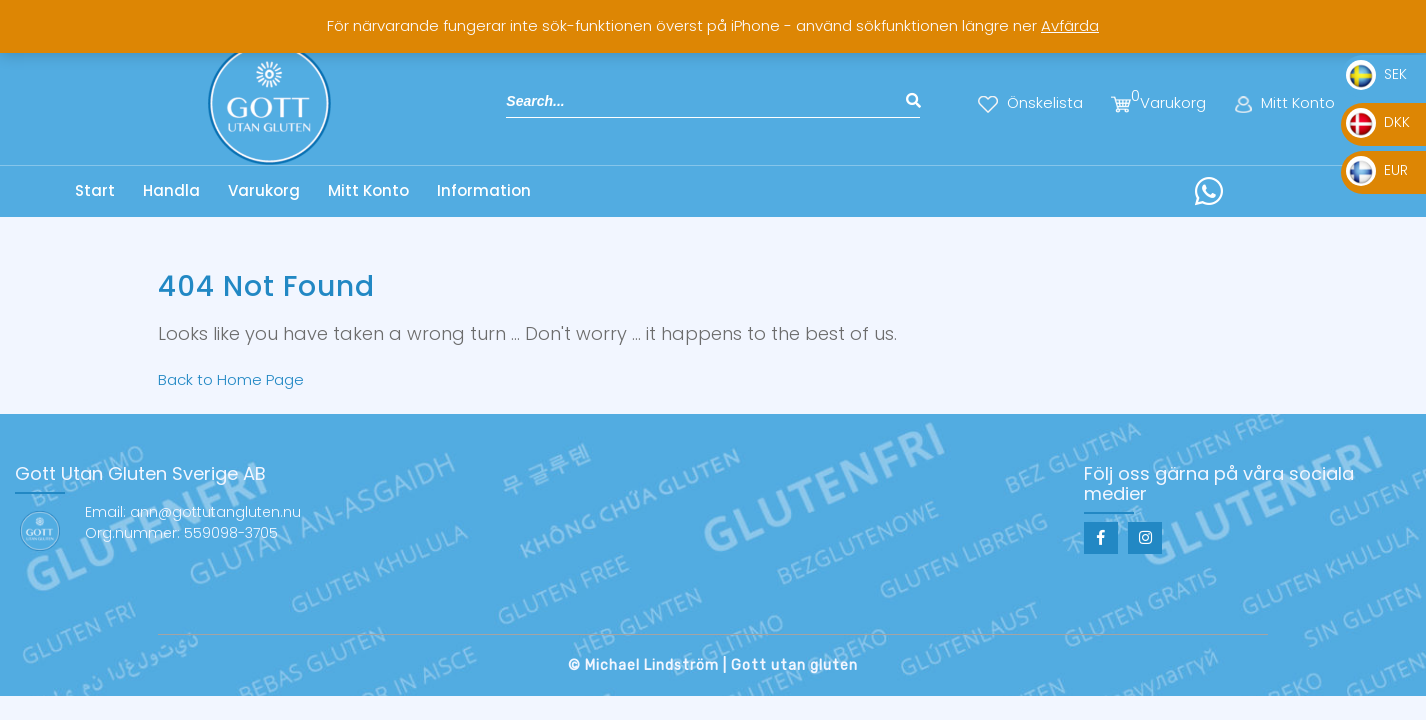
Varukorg (264, 190)
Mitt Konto (368, 190)
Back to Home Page (231, 379)
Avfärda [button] (1070, 25)
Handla (171, 190)
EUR (1377, 170)
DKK (1378, 122)
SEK (1376, 74)
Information (484, 190)
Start (95, 190)
